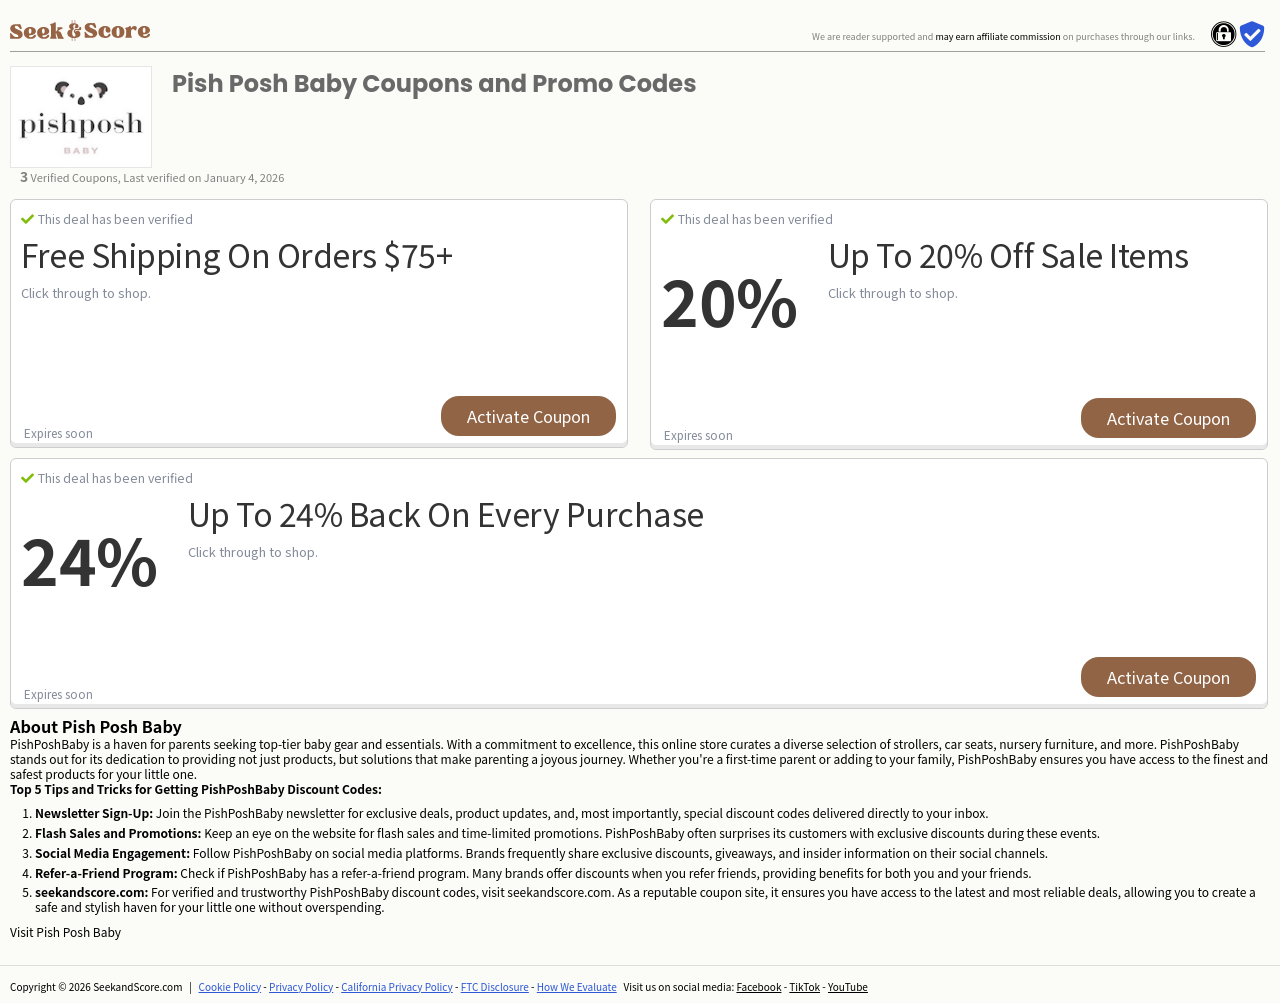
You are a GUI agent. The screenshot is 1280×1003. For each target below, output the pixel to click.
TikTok (804, 986)
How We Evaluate (577, 986)
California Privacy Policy (397, 986)
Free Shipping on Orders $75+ (236, 254)
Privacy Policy (301, 986)
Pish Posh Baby (78, 931)
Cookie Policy (230, 986)
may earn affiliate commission (997, 36)
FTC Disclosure (495, 986)
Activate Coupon (528, 416)
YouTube (848, 986)
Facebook (758, 986)
